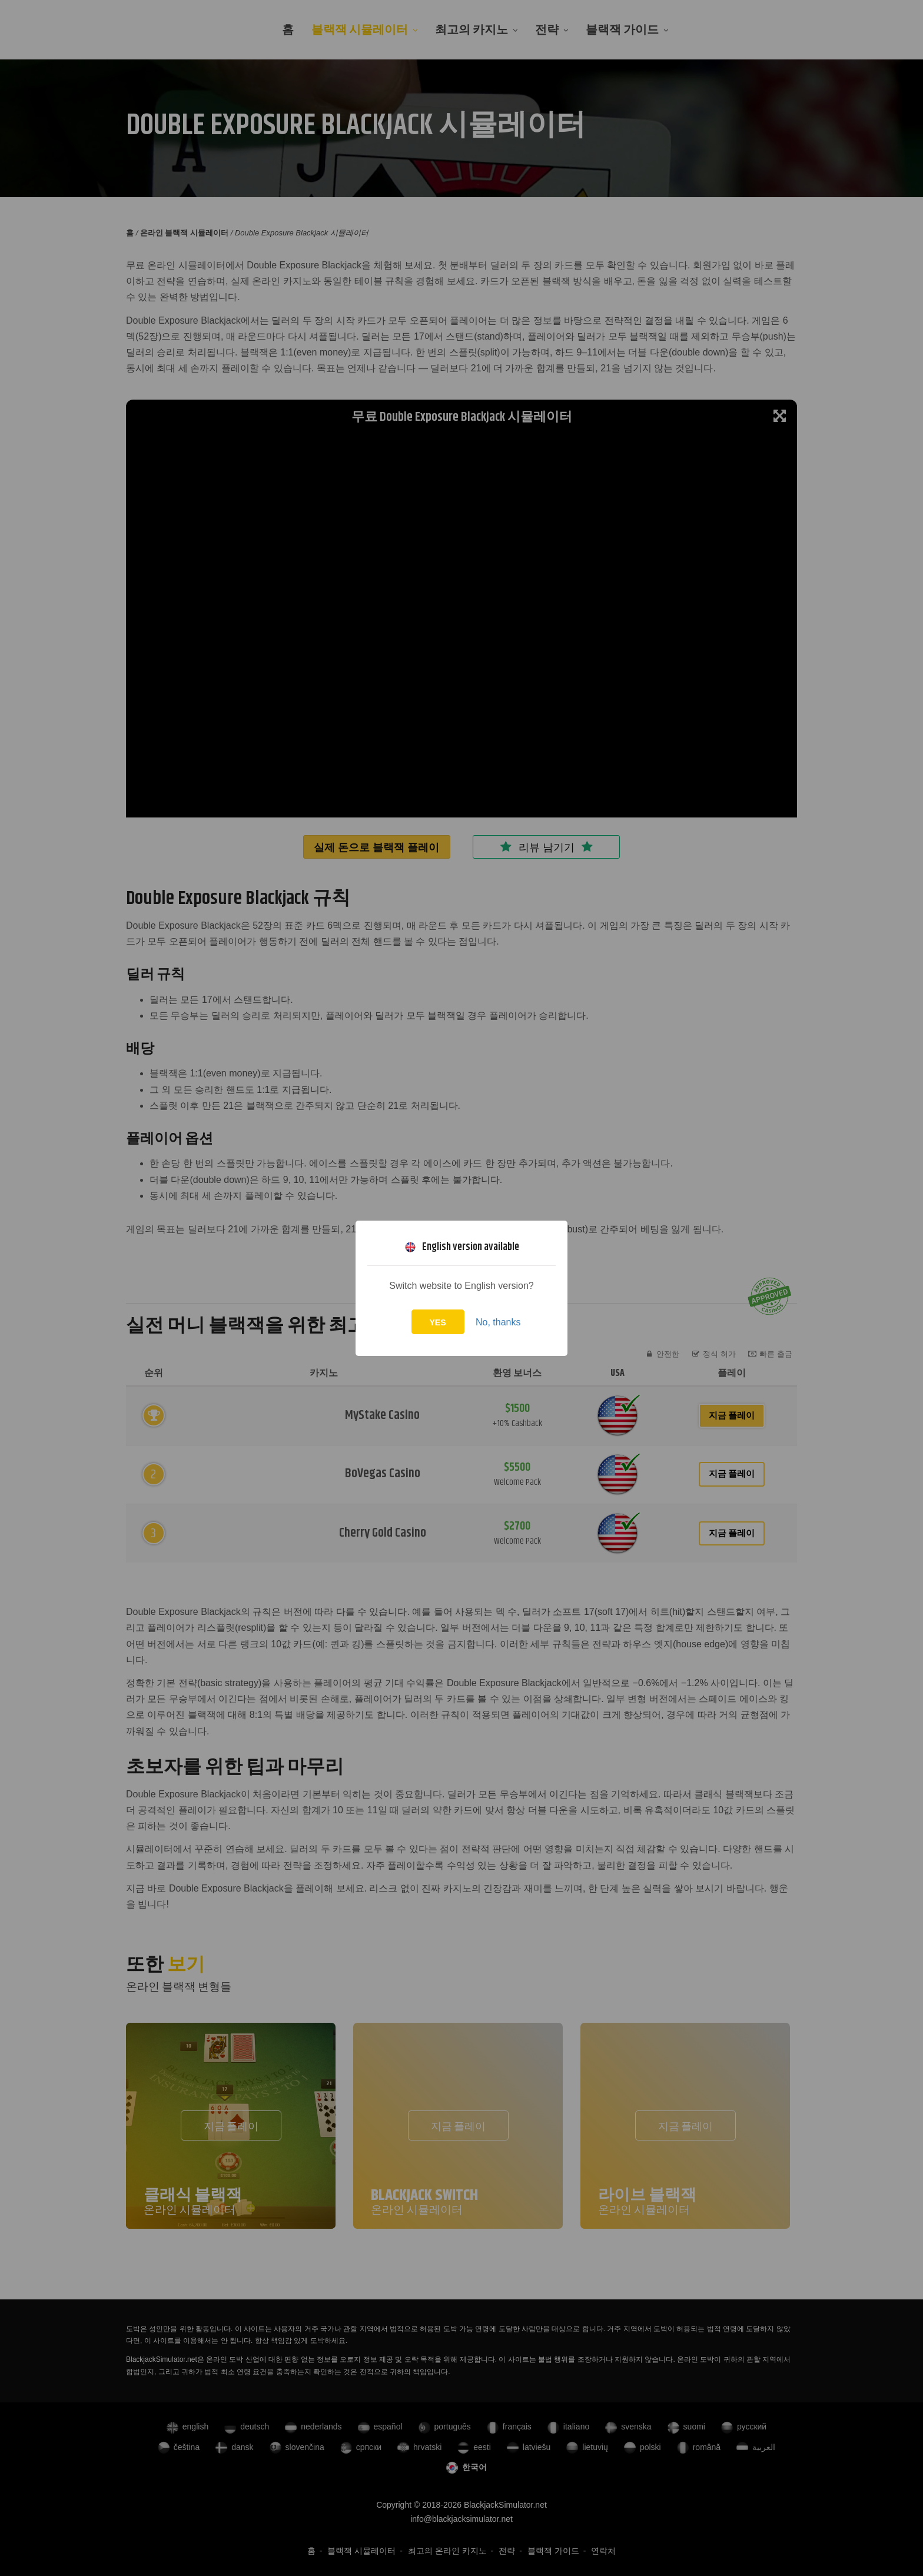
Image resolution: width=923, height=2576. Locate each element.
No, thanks (498, 1322)
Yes (438, 1322)
